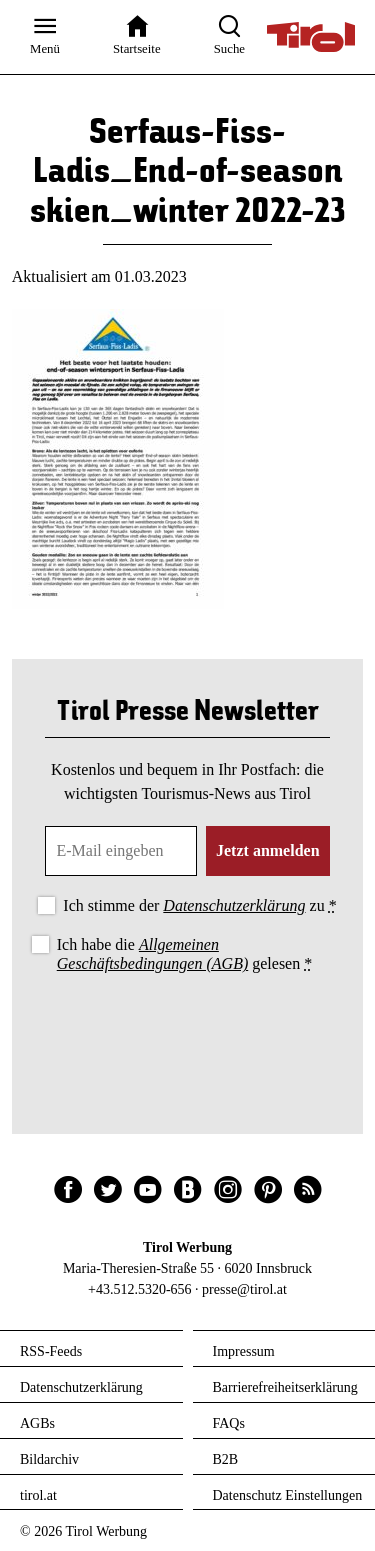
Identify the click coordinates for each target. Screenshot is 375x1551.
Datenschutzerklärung (234, 905)
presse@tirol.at (244, 1289)
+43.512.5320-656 (140, 1289)
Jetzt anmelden (268, 850)
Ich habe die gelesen (185, 954)
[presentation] (188, 1032)
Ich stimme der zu (199, 905)
